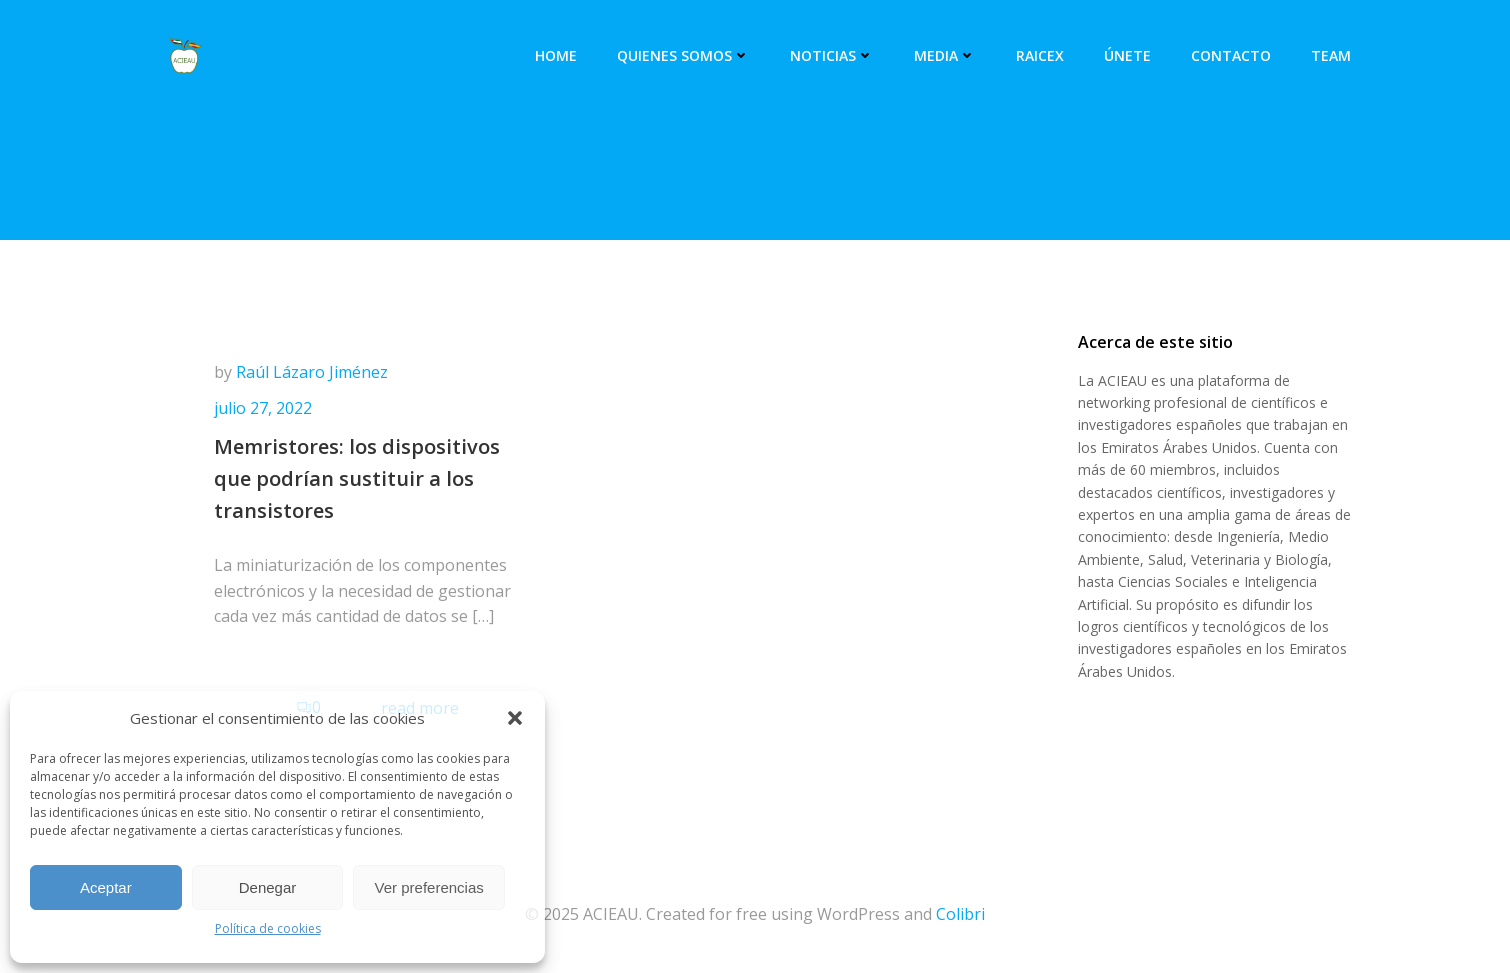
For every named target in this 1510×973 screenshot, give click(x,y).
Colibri (960, 914)
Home (556, 55)
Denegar (268, 887)
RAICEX (1040, 55)
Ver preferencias (429, 887)
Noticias (832, 55)
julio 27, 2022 (263, 408)
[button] (515, 718)
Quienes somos (683, 55)
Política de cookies (268, 928)
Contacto (1231, 55)
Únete (1127, 55)
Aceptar (106, 887)
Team (1331, 55)
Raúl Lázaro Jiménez (312, 372)
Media (945, 55)
